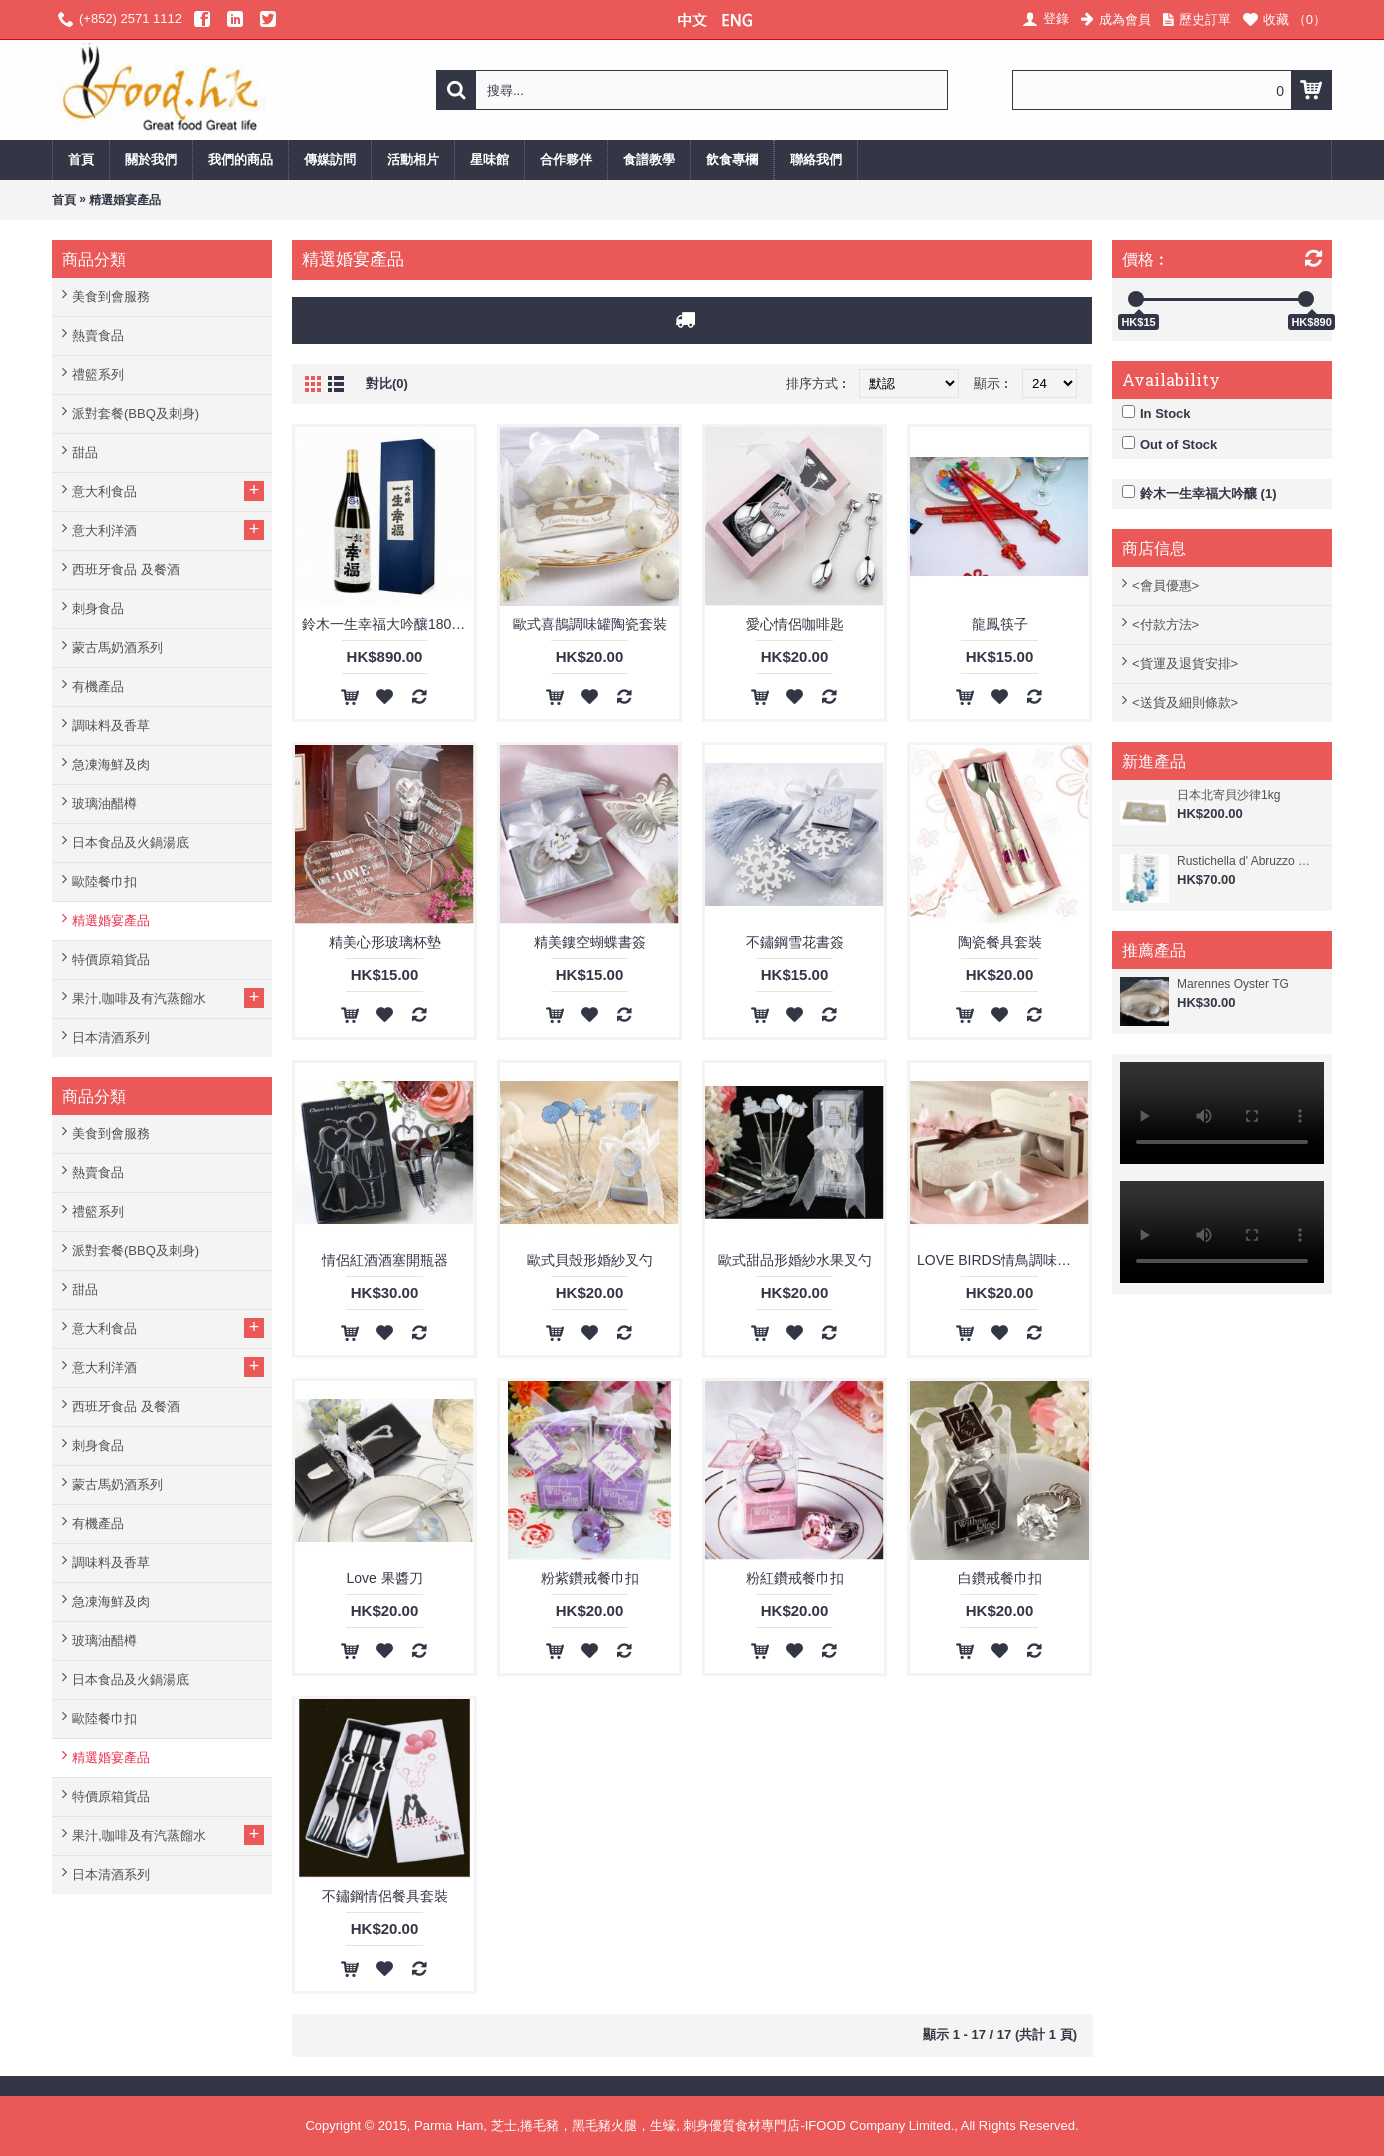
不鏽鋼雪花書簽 (795, 942)
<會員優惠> (1165, 585)
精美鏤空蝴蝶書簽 (590, 942)
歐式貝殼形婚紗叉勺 (590, 1260)
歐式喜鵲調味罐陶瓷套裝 (590, 624)
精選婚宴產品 (125, 200)
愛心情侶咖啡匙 (795, 624)
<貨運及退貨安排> (1185, 663)
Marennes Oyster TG (1233, 984)
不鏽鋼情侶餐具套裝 (385, 1896)
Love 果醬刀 (384, 1578)
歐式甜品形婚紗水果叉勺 (795, 1260)
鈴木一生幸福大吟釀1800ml (388, 624)
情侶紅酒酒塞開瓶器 (385, 1260)
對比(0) (387, 383)
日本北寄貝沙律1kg (1228, 795)
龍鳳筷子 (1000, 624)
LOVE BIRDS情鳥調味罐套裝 (1003, 1260)
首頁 (64, 200)
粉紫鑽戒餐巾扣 (590, 1578)
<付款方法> (1165, 624)
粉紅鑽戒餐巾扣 (795, 1578)
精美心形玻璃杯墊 (385, 942)
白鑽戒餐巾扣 (1000, 1578)
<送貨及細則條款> (1185, 702)
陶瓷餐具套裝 (1000, 942)
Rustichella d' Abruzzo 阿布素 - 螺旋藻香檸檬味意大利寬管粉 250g (1249, 861)
